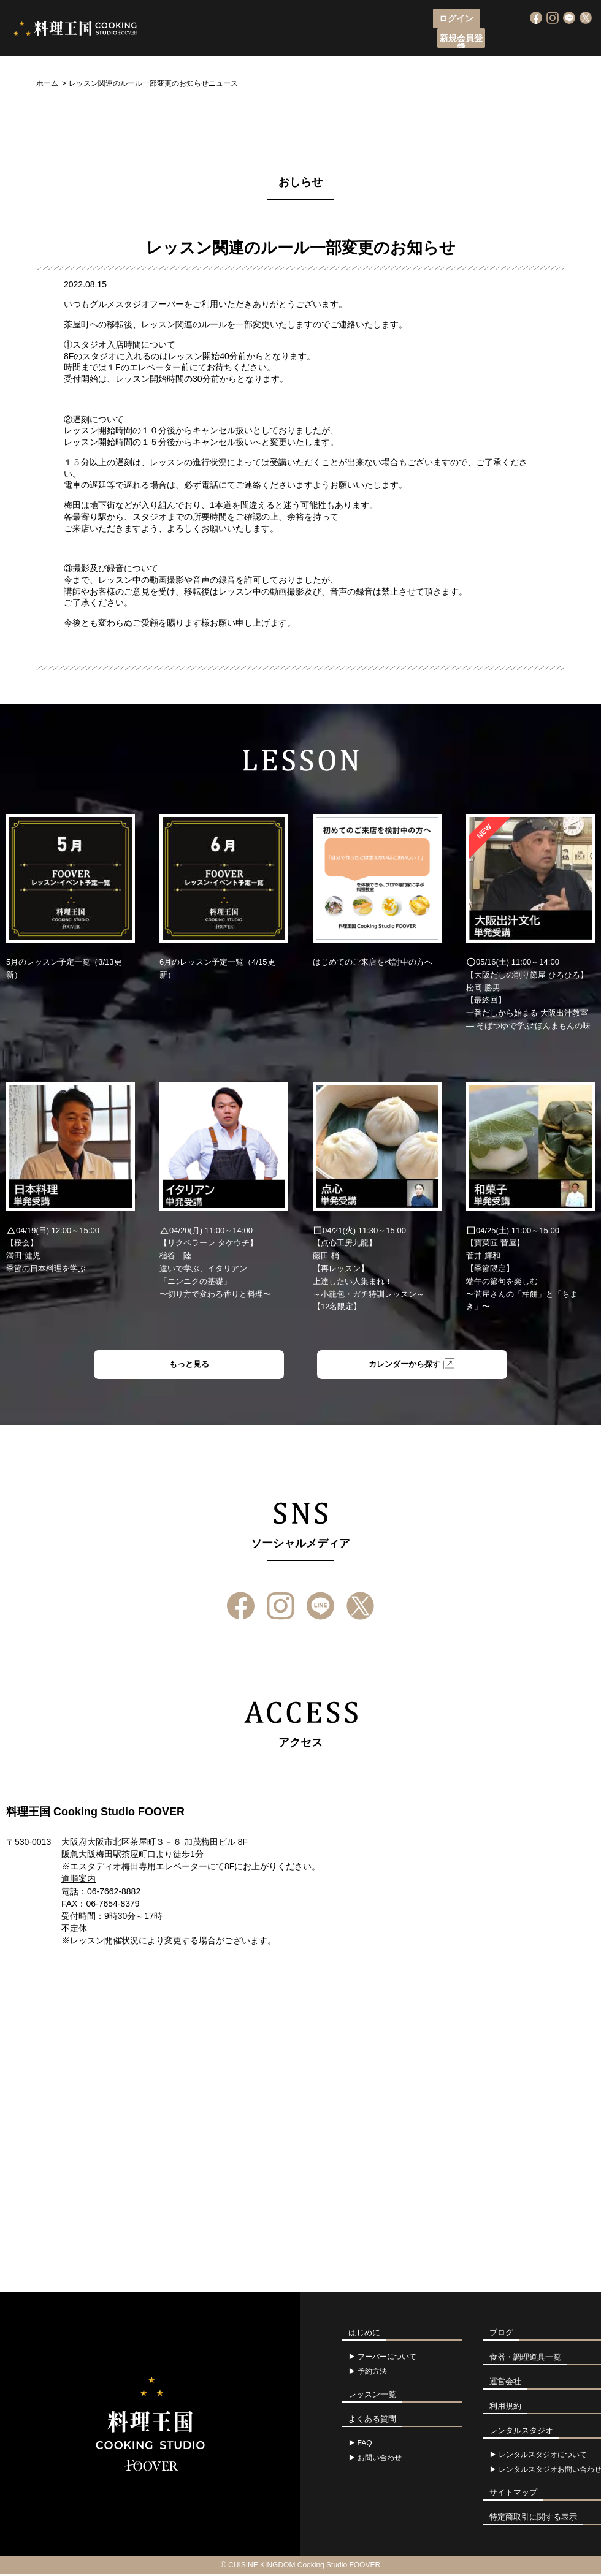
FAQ (365, 2445)
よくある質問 (481, 40)
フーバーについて (217, 40)
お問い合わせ (380, 2459)
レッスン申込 (294, 40)
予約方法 (372, 2373)
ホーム (47, 83)
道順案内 (78, 1881)
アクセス (421, 40)
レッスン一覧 (362, 40)
